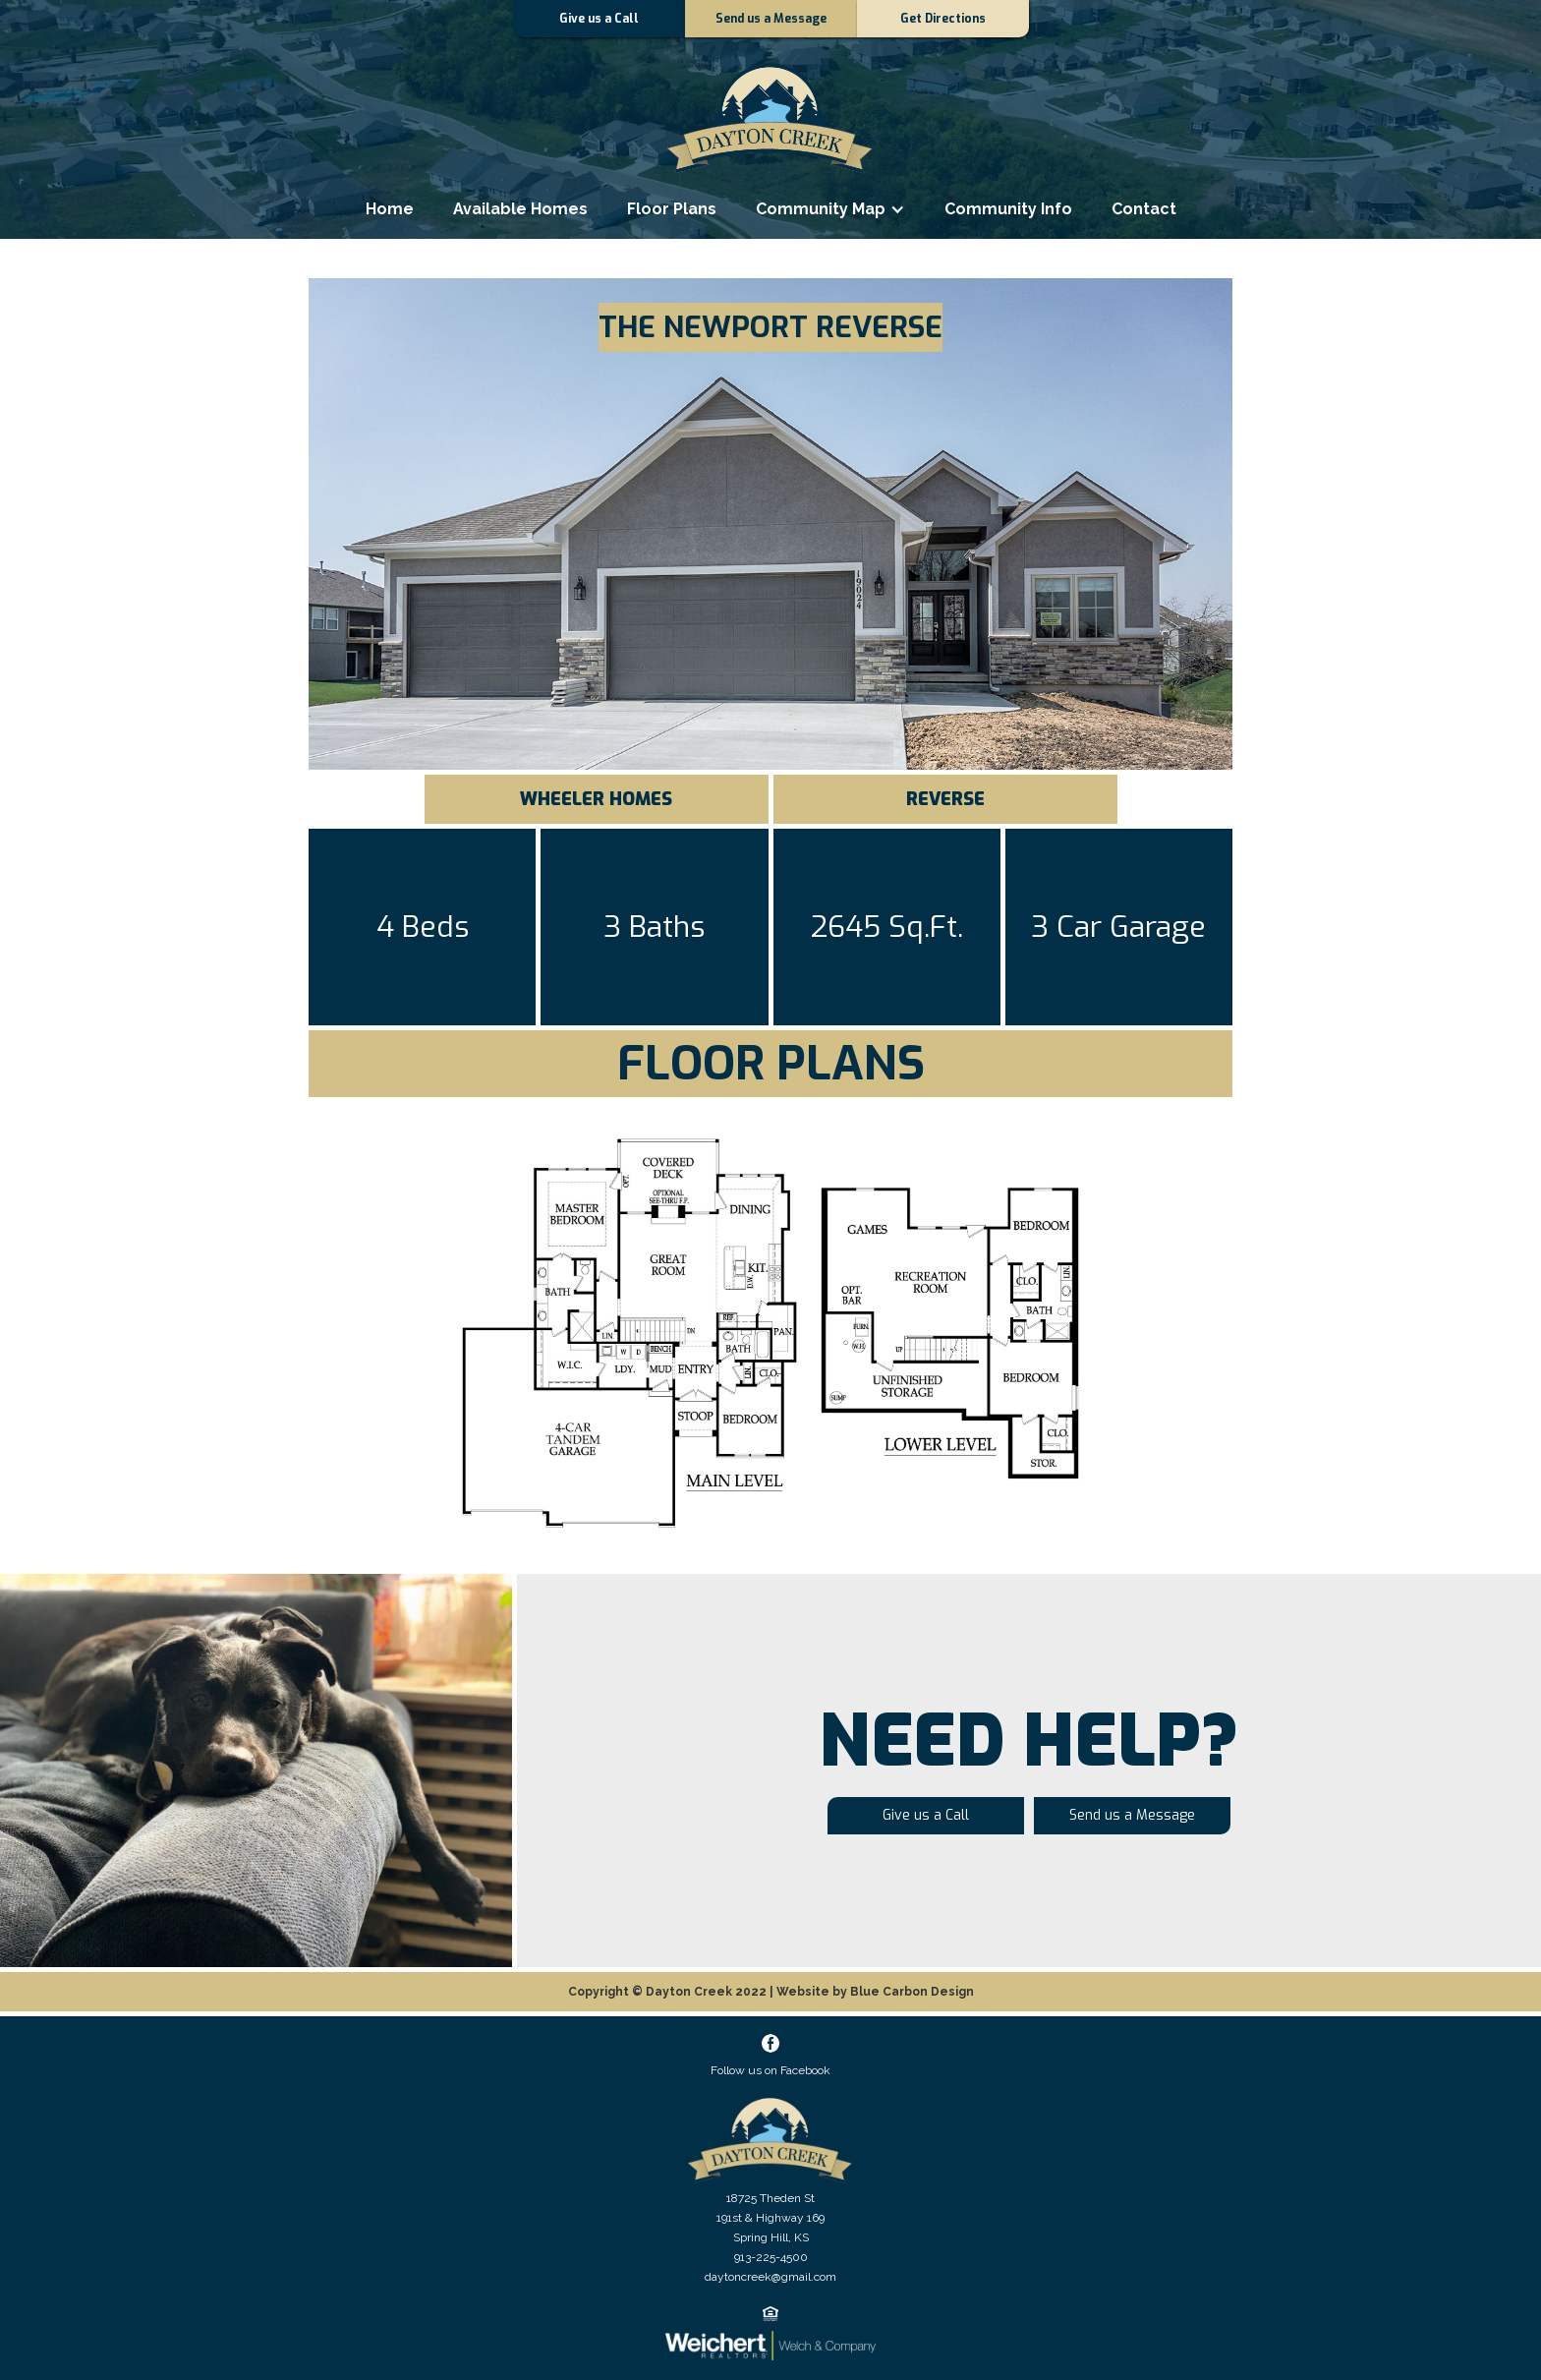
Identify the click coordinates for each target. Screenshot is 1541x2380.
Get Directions (943, 19)
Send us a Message (771, 19)
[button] (830, 209)
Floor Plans (671, 209)
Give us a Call (599, 19)
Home (390, 209)
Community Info (1008, 209)
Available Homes (520, 209)
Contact (1144, 209)
